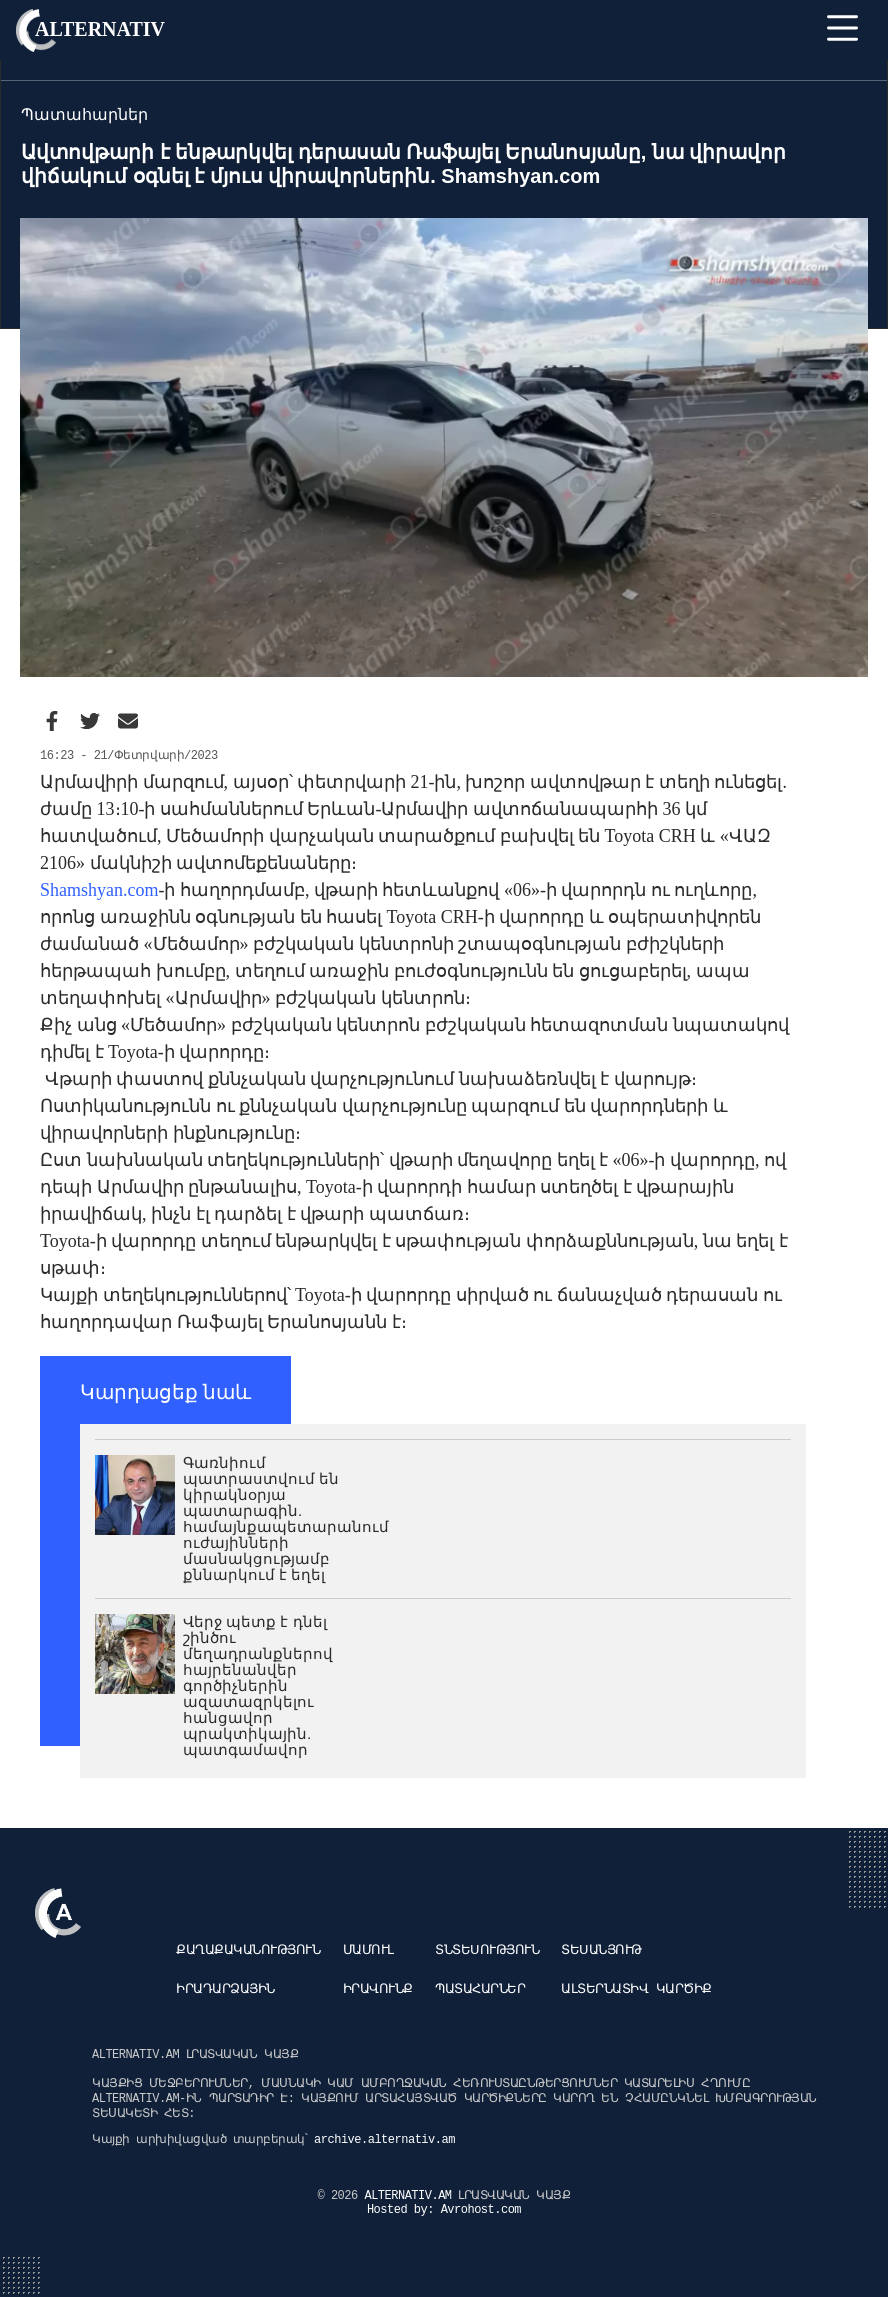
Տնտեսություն (487, 1950)
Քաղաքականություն (248, 1950)
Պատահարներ (480, 1989)
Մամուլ (368, 1950)
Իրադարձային (225, 1989)
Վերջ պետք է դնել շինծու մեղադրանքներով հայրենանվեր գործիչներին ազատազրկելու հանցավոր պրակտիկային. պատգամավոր (258, 1685)
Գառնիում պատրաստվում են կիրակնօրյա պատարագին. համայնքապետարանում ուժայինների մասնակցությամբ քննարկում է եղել (286, 1518)
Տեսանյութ (601, 1950)
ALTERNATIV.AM (411, 2196)
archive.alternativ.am (384, 2140)
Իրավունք (378, 1989)
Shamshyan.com (99, 890)
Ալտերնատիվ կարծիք (636, 1989)
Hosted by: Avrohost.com (444, 2210)
